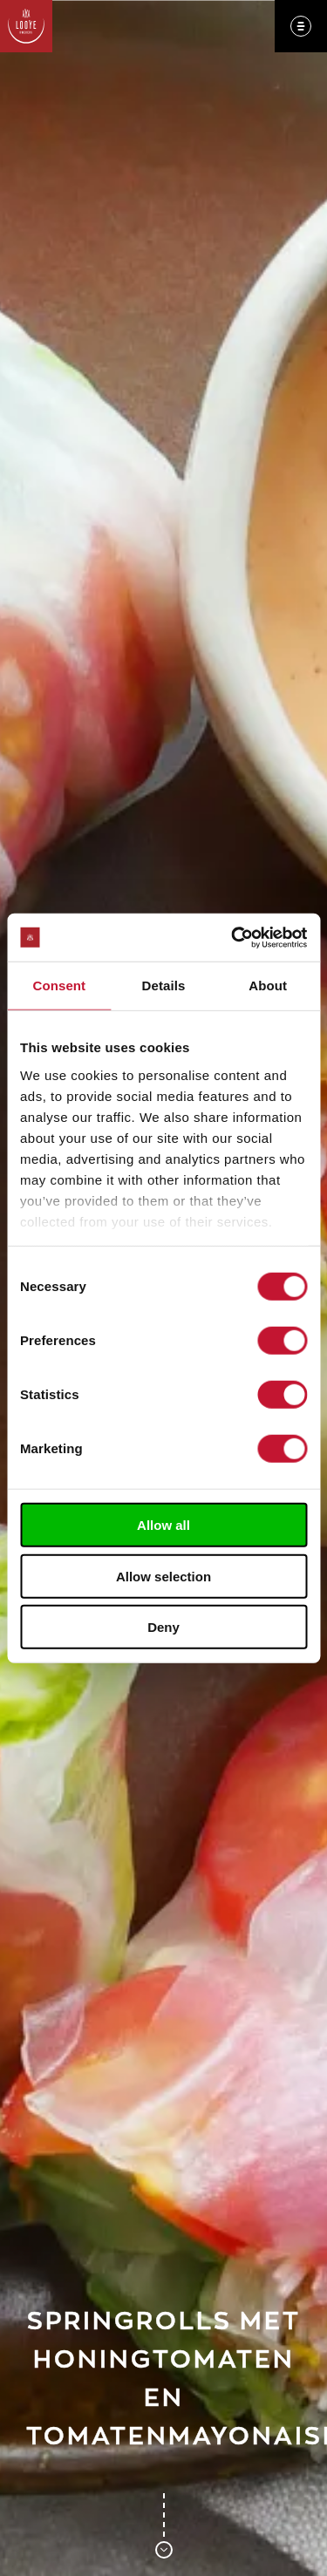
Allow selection (163, 1575)
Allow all (163, 1525)
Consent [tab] (58, 985)
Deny (163, 1627)
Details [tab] (164, 985)
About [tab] (268, 985)
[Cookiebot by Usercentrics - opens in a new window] (233, 937)
